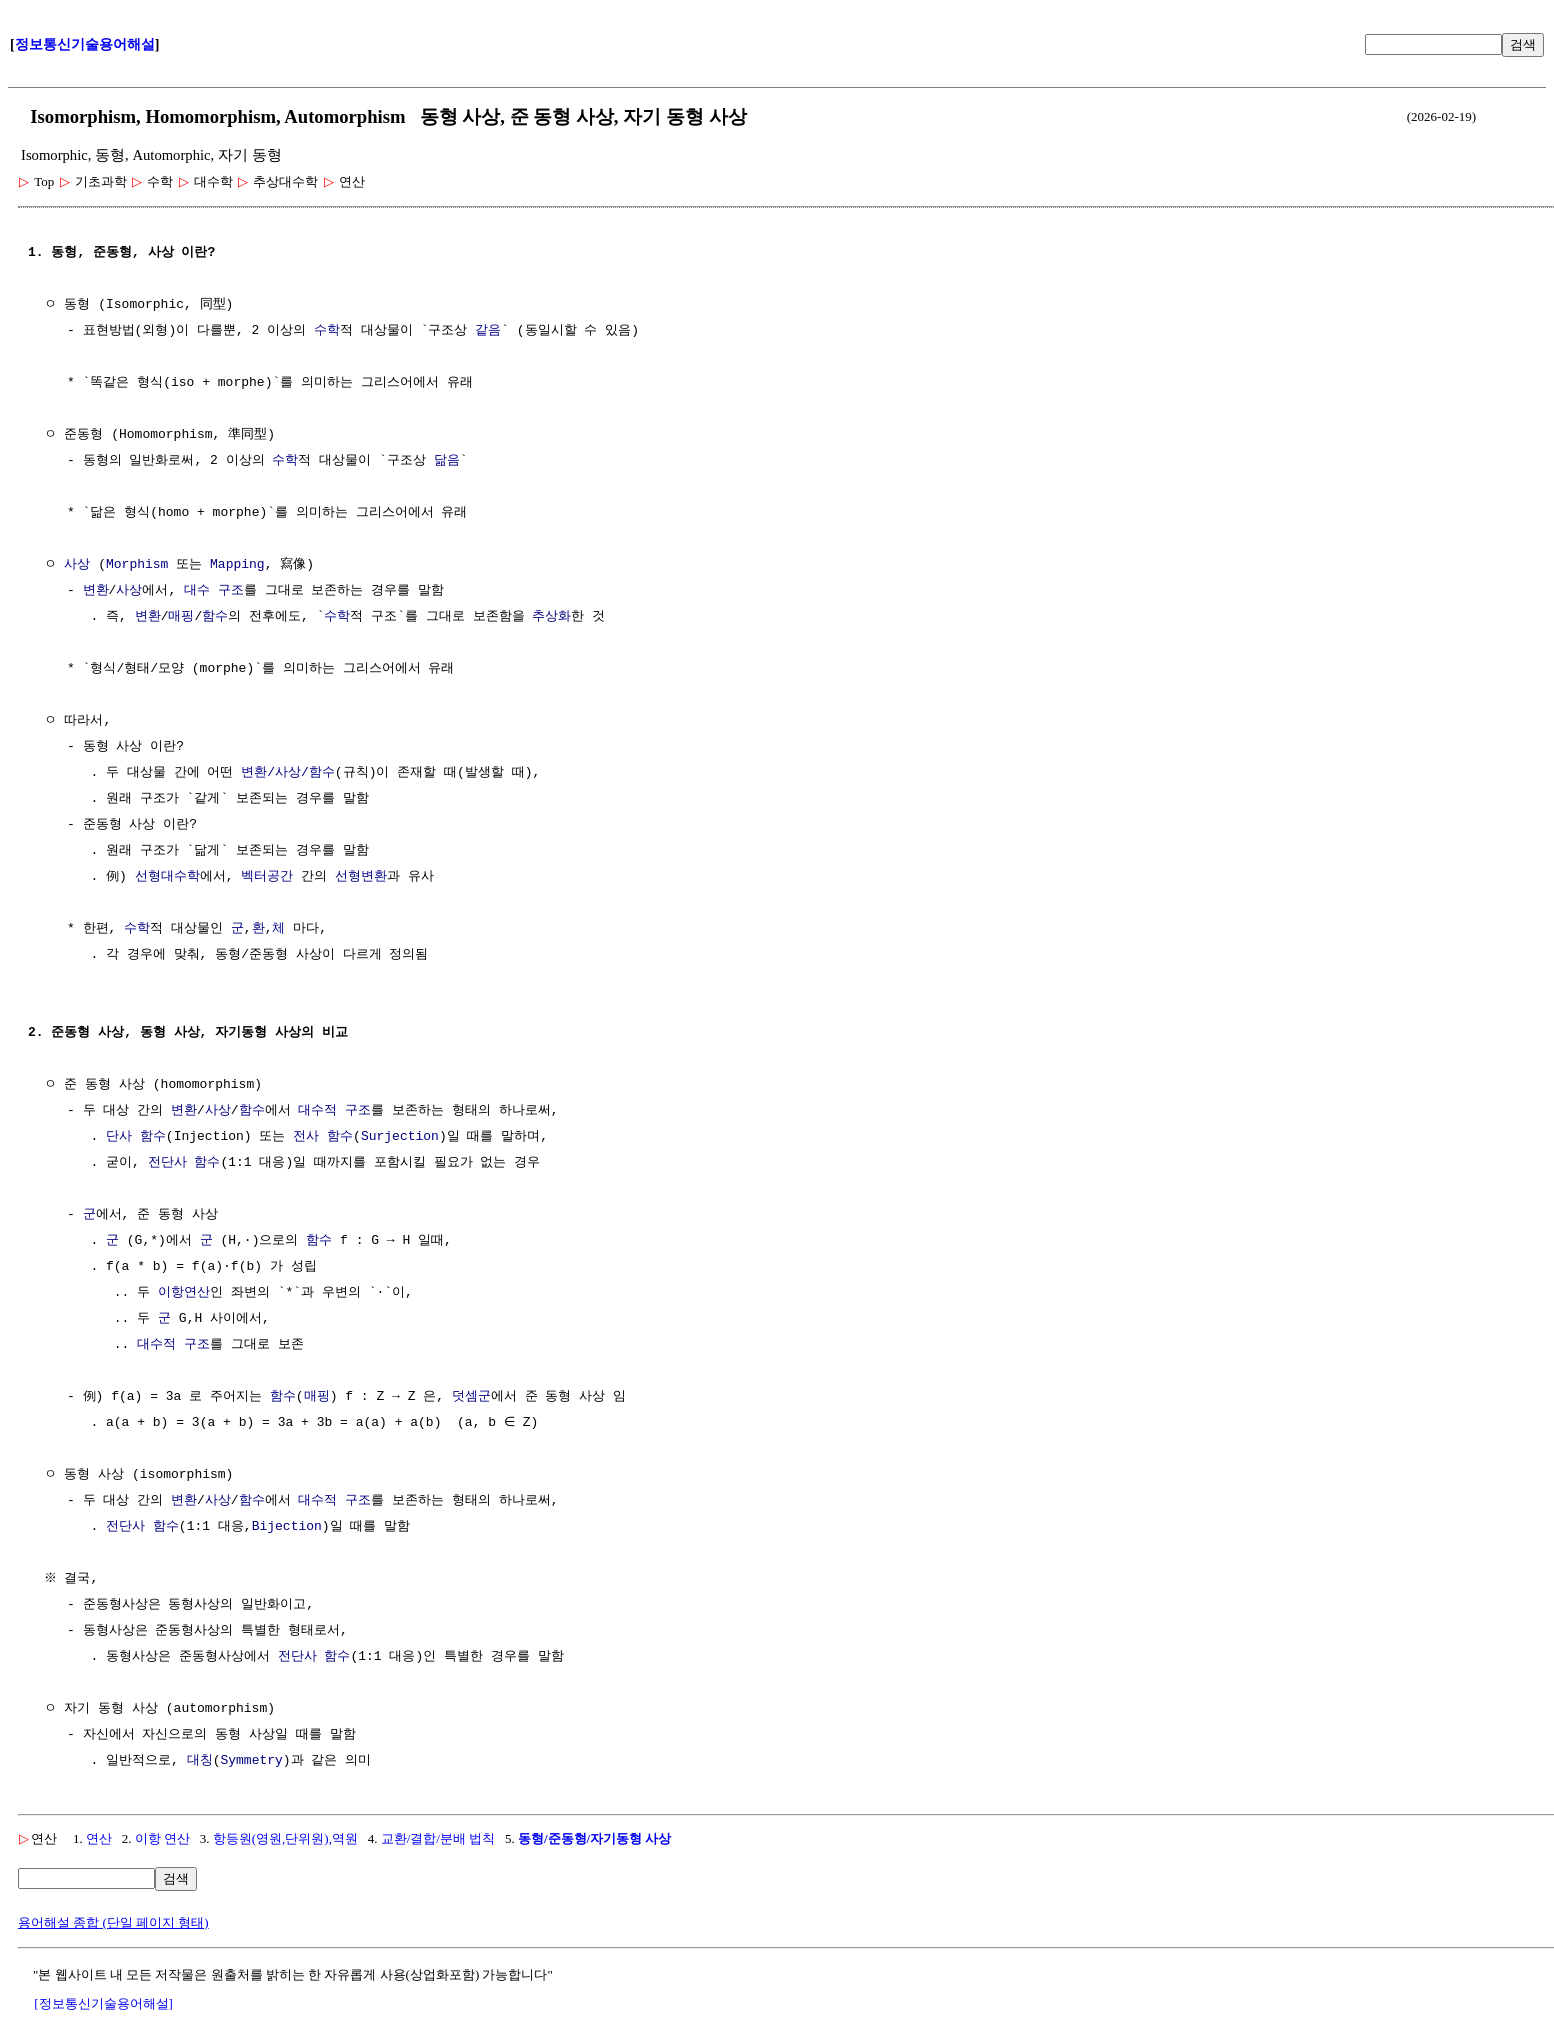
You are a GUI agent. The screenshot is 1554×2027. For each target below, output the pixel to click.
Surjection (400, 1137)
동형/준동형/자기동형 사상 (594, 1838)
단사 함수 (136, 1137)
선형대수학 (167, 877)
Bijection (287, 1527)
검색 (1523, 44)
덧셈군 (471, 1397)
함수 (215, 617)
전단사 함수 (184, 1163)
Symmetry (251, 1761)
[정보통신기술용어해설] (103, 2003)
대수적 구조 (334, 1111)
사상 (77, 565)
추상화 (551, 617)
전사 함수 (323, 1137)
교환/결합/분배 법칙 (438, 1838)
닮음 (447, 461)
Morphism (137, 565)
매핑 (181, 617)
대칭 (200, 1761)
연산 (99, 1838)
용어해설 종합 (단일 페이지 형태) (113, 1922)
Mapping (237, 565)
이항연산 (184, 1293)
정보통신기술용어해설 (85, 44)
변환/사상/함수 (288, 773)
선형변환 (361, 877)
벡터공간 (267, 877)
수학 (327, 331)
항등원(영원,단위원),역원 (285, 1838)
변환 (96, 591)
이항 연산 (162, 1838)
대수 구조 (214, 591)
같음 (488, 331)
